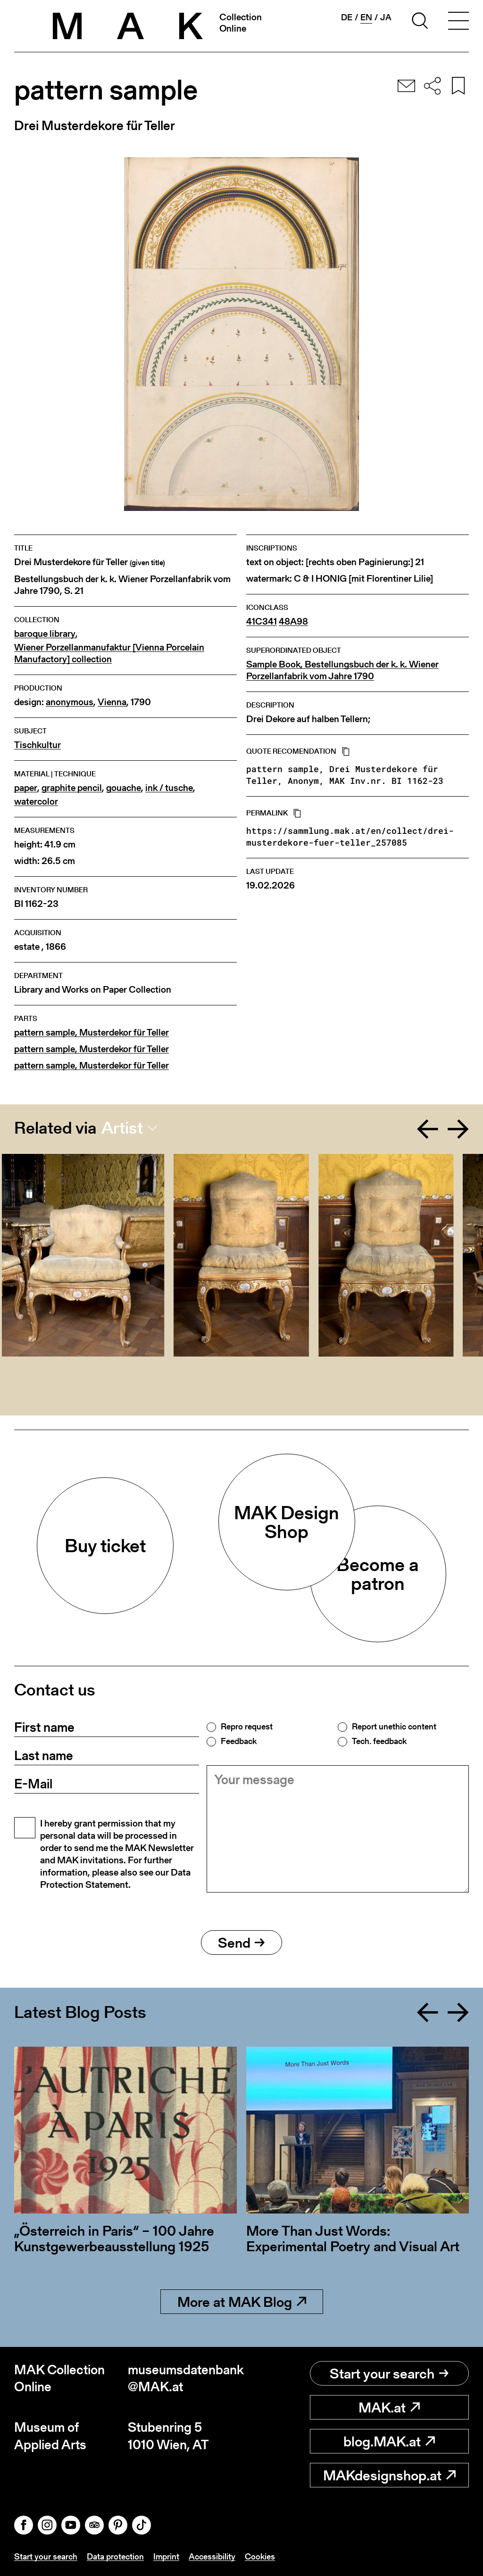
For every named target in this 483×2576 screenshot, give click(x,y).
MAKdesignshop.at (389, 2475)
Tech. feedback (379, 1741)
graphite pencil (72, 788)
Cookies (260, 2556)
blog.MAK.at (389, 2441)
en (366, 17)
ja (385, 17)
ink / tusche (169, 788)
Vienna (112, 702)
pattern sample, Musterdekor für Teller (91, 1032)
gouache (123, 788)
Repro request (247, 1726)
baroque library (44, 634)
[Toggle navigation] (458, 22)
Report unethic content (394, 1726)
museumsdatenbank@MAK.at (185, 2378)
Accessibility (212, 2556)
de (346, 17)
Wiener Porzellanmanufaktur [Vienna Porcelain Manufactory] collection (109, 653)
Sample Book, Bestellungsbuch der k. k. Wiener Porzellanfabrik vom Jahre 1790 (342, 670)
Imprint (166, 2556)
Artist (122, 1128)
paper (25, 788)
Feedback (239, 1741)
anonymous (69, 702)
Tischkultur (37, 745)
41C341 (261, 621)
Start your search (389, 2373)
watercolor (36, 801)
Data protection (115, 2556)
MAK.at (389, 2407)
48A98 (293, 621)
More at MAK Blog (241, 2302)
